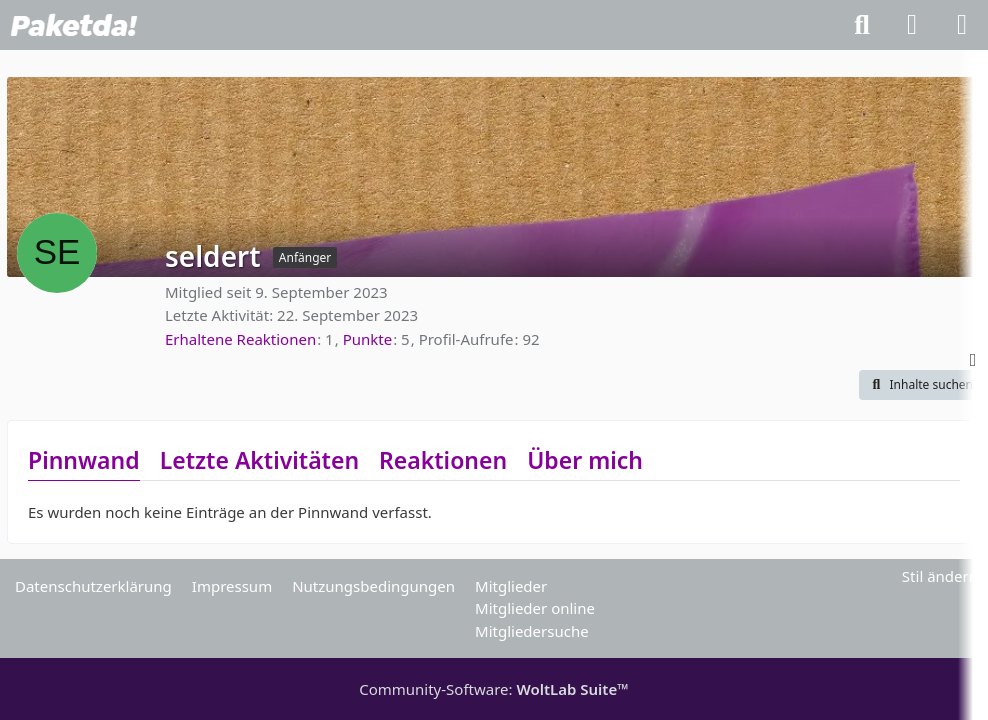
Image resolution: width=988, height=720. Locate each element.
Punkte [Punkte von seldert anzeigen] (368, 339)
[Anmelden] (912, 25)
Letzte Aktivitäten (259, 460)
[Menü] (962, 25)
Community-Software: (494, 689)
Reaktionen (443, 460)
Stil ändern (940, 576)
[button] (920, 385)
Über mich (585, 460)
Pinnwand (84, 460)
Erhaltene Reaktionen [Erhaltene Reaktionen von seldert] (240, 339)
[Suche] (862, 25)
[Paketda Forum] (74, 25)
